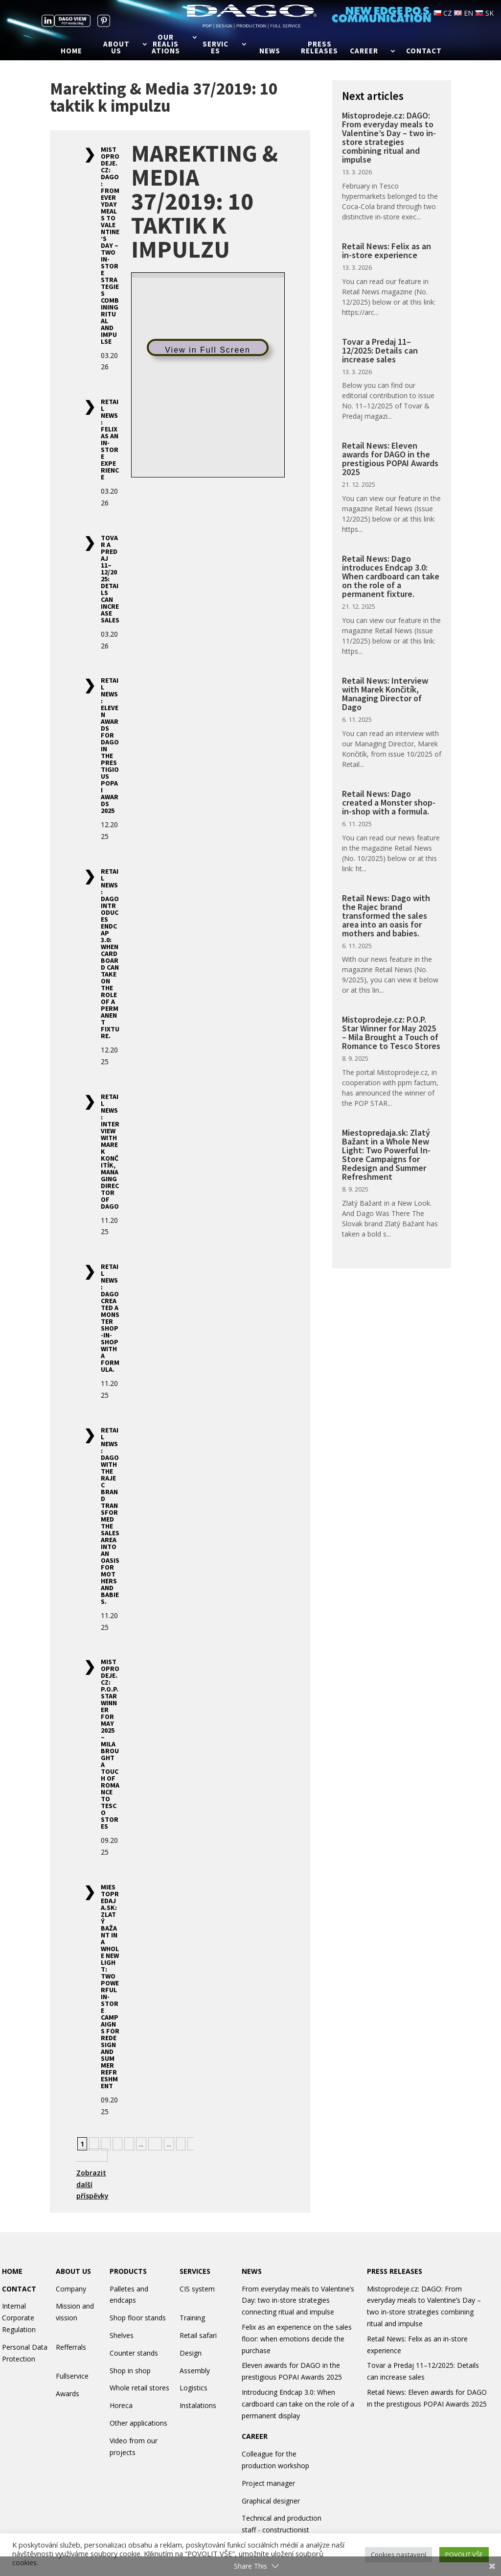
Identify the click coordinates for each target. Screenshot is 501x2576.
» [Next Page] (180, 2143)
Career (364, 51)
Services (215, 48)
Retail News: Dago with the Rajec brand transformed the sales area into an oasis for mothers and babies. (110, 1516)
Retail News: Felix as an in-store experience (110, 439)
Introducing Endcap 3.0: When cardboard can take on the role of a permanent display (298, 2403)
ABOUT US (73, 2271)
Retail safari (198, 2335)
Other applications (138, 2423)
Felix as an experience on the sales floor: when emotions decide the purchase (297, 2338)
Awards (67, 2393)
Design (191, 2353)
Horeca (121, 2405)
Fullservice (72, 2376)
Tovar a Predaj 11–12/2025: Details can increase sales (380, 350)
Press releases (319, 48)
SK (484, 13)
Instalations (198, 2405)
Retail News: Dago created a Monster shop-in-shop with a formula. (110, 1318)
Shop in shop (130, 2370)
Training (192, 2317)
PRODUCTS (128, 2271)
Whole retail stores (139, 2387)
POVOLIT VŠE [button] (464, 2554)
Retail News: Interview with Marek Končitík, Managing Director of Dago (385, 694)
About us (116, 48)
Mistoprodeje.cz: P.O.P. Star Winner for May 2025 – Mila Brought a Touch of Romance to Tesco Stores (110, 1744)
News (269, 51)
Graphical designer (271, 2500)
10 (155, 2143)
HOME (12, 2271)
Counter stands (134, 2353)
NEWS (252, 2271)
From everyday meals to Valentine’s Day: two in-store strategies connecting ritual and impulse (298, 2300)
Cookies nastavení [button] (398, 2554)
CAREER (255, 2436)
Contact (424, 51)
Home (71, 51)
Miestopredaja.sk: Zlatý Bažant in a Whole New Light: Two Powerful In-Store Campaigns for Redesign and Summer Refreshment (110, 1986)
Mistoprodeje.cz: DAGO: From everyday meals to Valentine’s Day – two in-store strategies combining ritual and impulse (110, 245)
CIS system (197, 2288)
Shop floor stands (138, 2317)
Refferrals (71, 2347)
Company (71, 2288)
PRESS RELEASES (394, 2271)
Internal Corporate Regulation (19, 2317)
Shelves (122, 2335)
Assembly (195, 2370)
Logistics (193, 2387)
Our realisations (166, 44)
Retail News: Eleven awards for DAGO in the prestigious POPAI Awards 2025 (110, 745)
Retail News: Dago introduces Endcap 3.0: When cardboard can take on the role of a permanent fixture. (110, 953)
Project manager (268, 2483)
